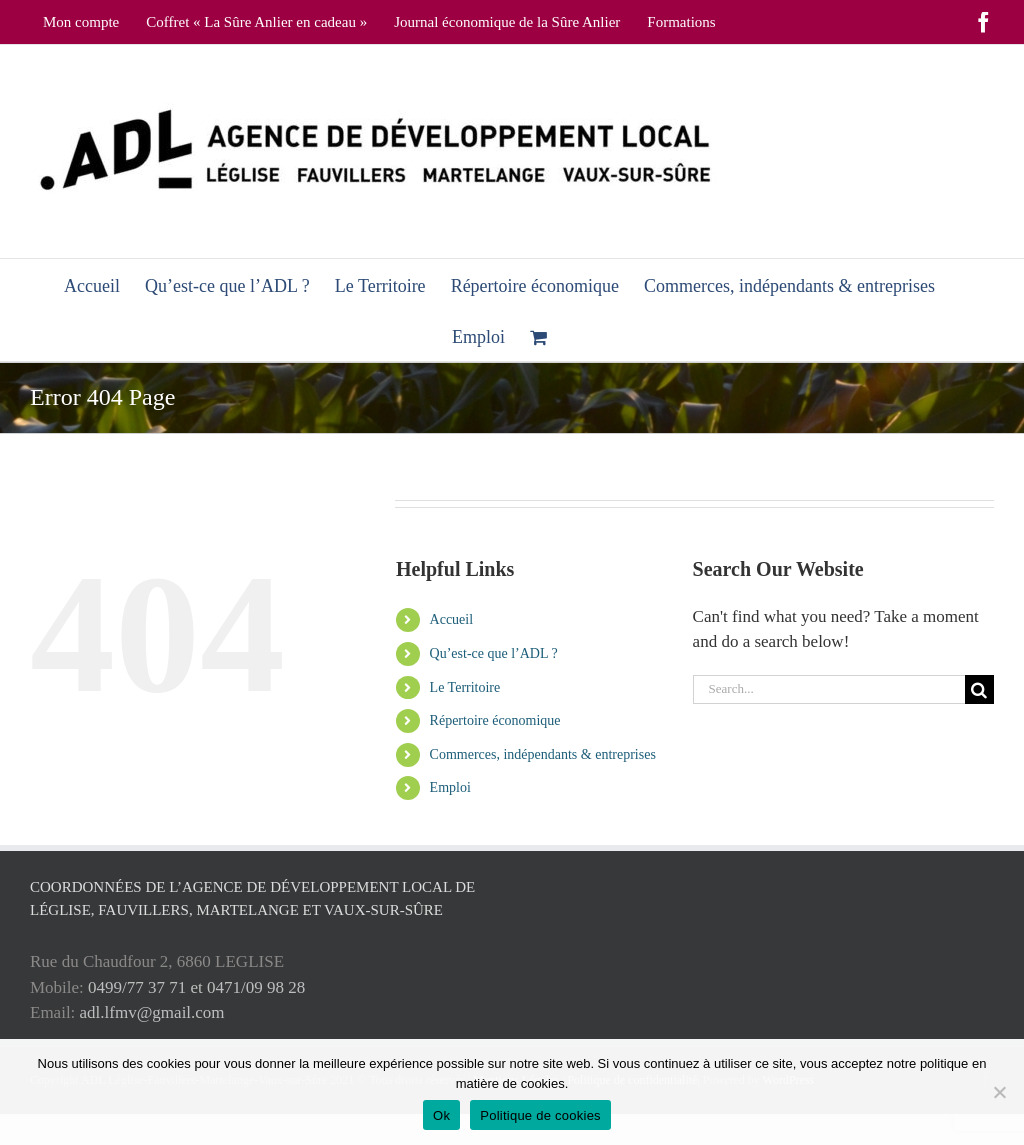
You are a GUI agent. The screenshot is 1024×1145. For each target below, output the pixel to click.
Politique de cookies (540, 1115)
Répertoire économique (495, 720)
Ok (441, 1115)
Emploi (450, 787)
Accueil (452, 619)
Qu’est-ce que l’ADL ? (494, 653)
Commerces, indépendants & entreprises (543, 754)
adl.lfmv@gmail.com (152, 1012)
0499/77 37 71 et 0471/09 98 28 (196, 987)
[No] (999, 1092)
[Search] (979, 689)
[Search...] (829, 689)
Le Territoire (465, 687)
